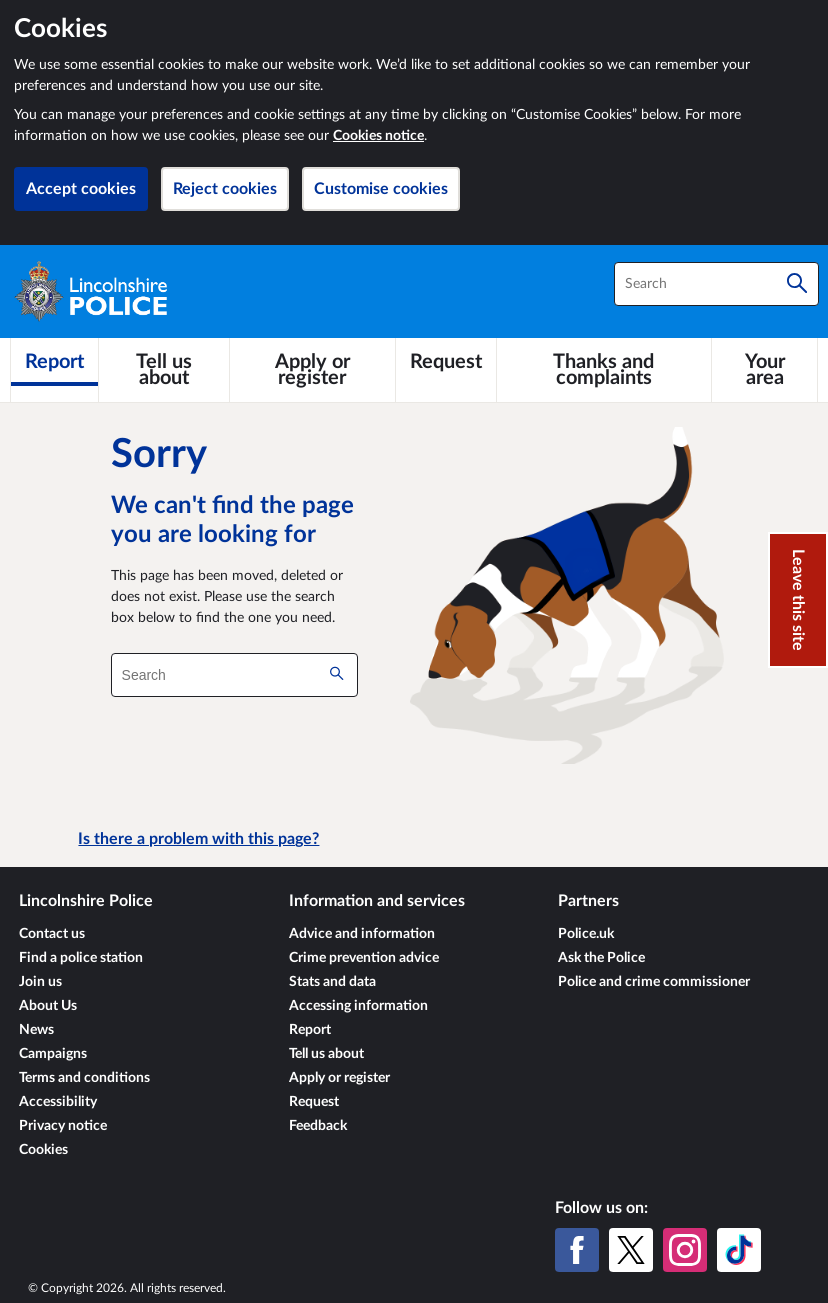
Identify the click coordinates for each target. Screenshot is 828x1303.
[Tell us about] (164, 370)
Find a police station (81, 958)
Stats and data (332, 982)
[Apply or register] (312, 370)
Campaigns (53, 1054)
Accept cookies (81, 189)
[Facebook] (577, 1250)
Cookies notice (378, 136)
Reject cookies (225, 189)
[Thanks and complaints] (604, 370)
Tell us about (326, 1054)
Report (310, 1030)
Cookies (43, 1150)
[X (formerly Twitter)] (631, 1250)
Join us (40, 982)
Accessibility (58, 1102)
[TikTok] (739, 1250)
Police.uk (586, 934)
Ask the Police (601, 958)
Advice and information (362, 934)
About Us (48, 1006)
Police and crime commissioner (654, 982)
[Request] (446, 362)
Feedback (318, 1126)
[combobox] (716, 284)
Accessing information (358, 1006)
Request (314, 1102)
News (36, 1030)
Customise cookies (381, 189)
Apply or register (339, 1078)
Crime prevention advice (364, 958)
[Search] (797, 284)
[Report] (54, 362)
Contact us (52, 934)
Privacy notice (63, 1126)
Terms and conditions (84, 1078)
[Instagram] (685, 1250)
